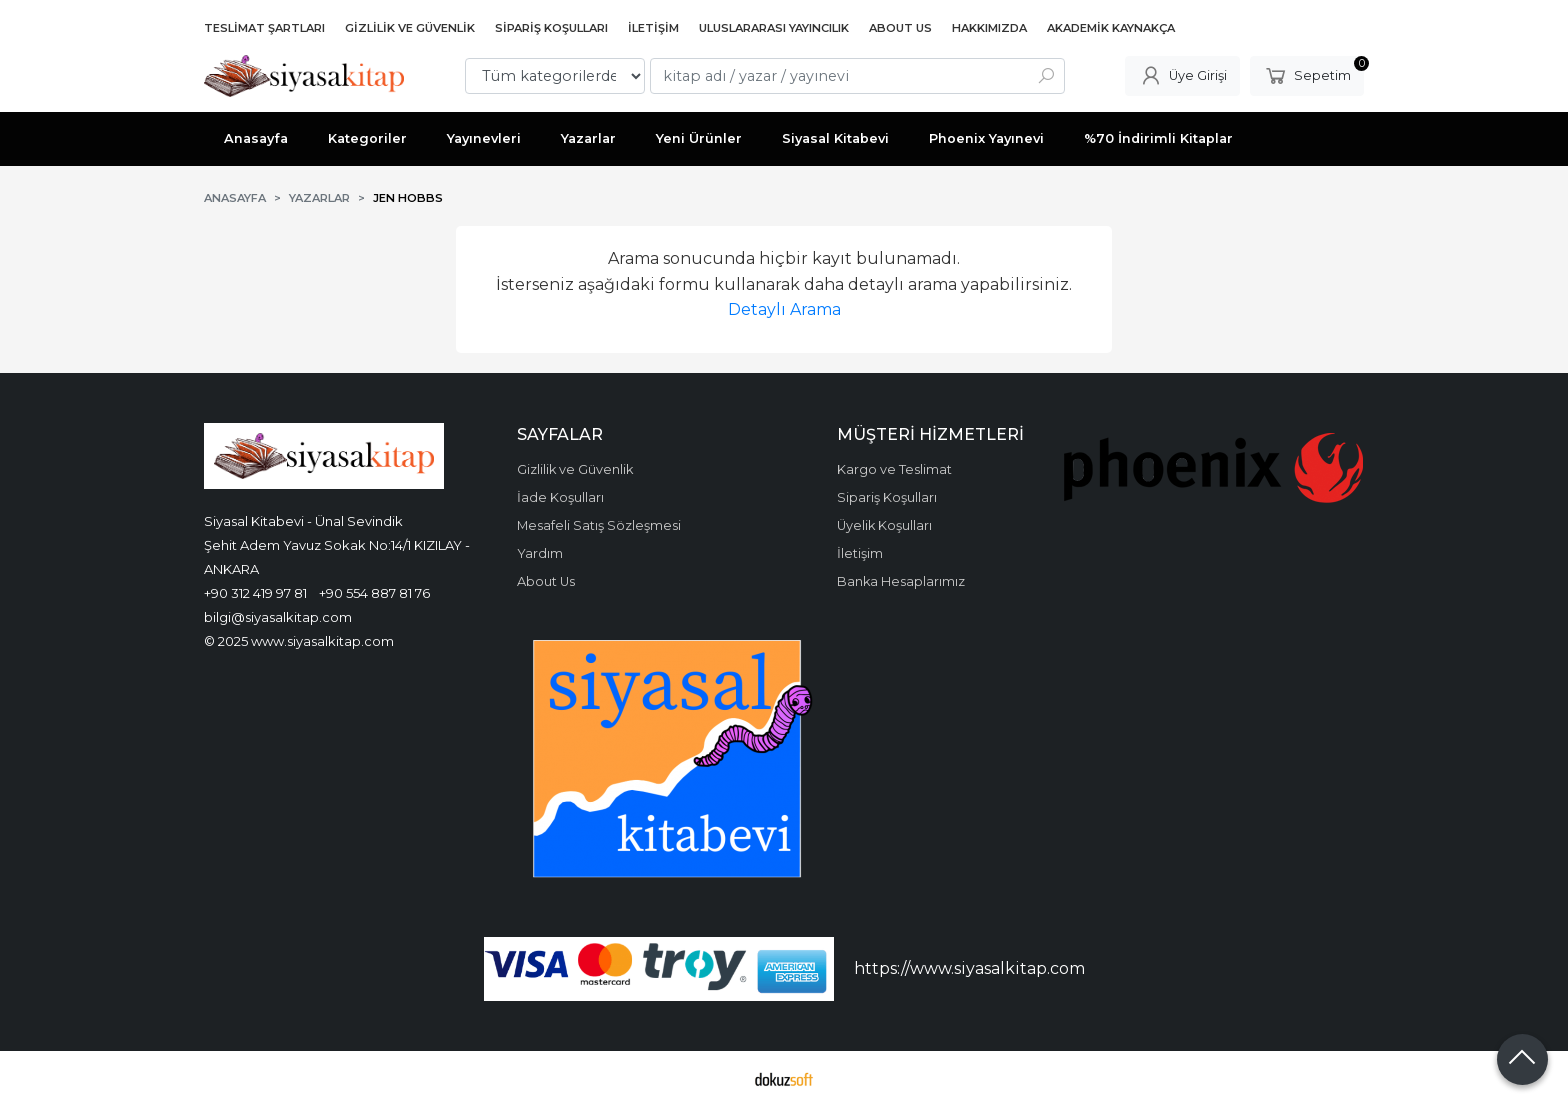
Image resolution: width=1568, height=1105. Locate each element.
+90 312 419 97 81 (255, 593)
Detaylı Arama (784, 309)
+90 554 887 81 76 (374, 593)
